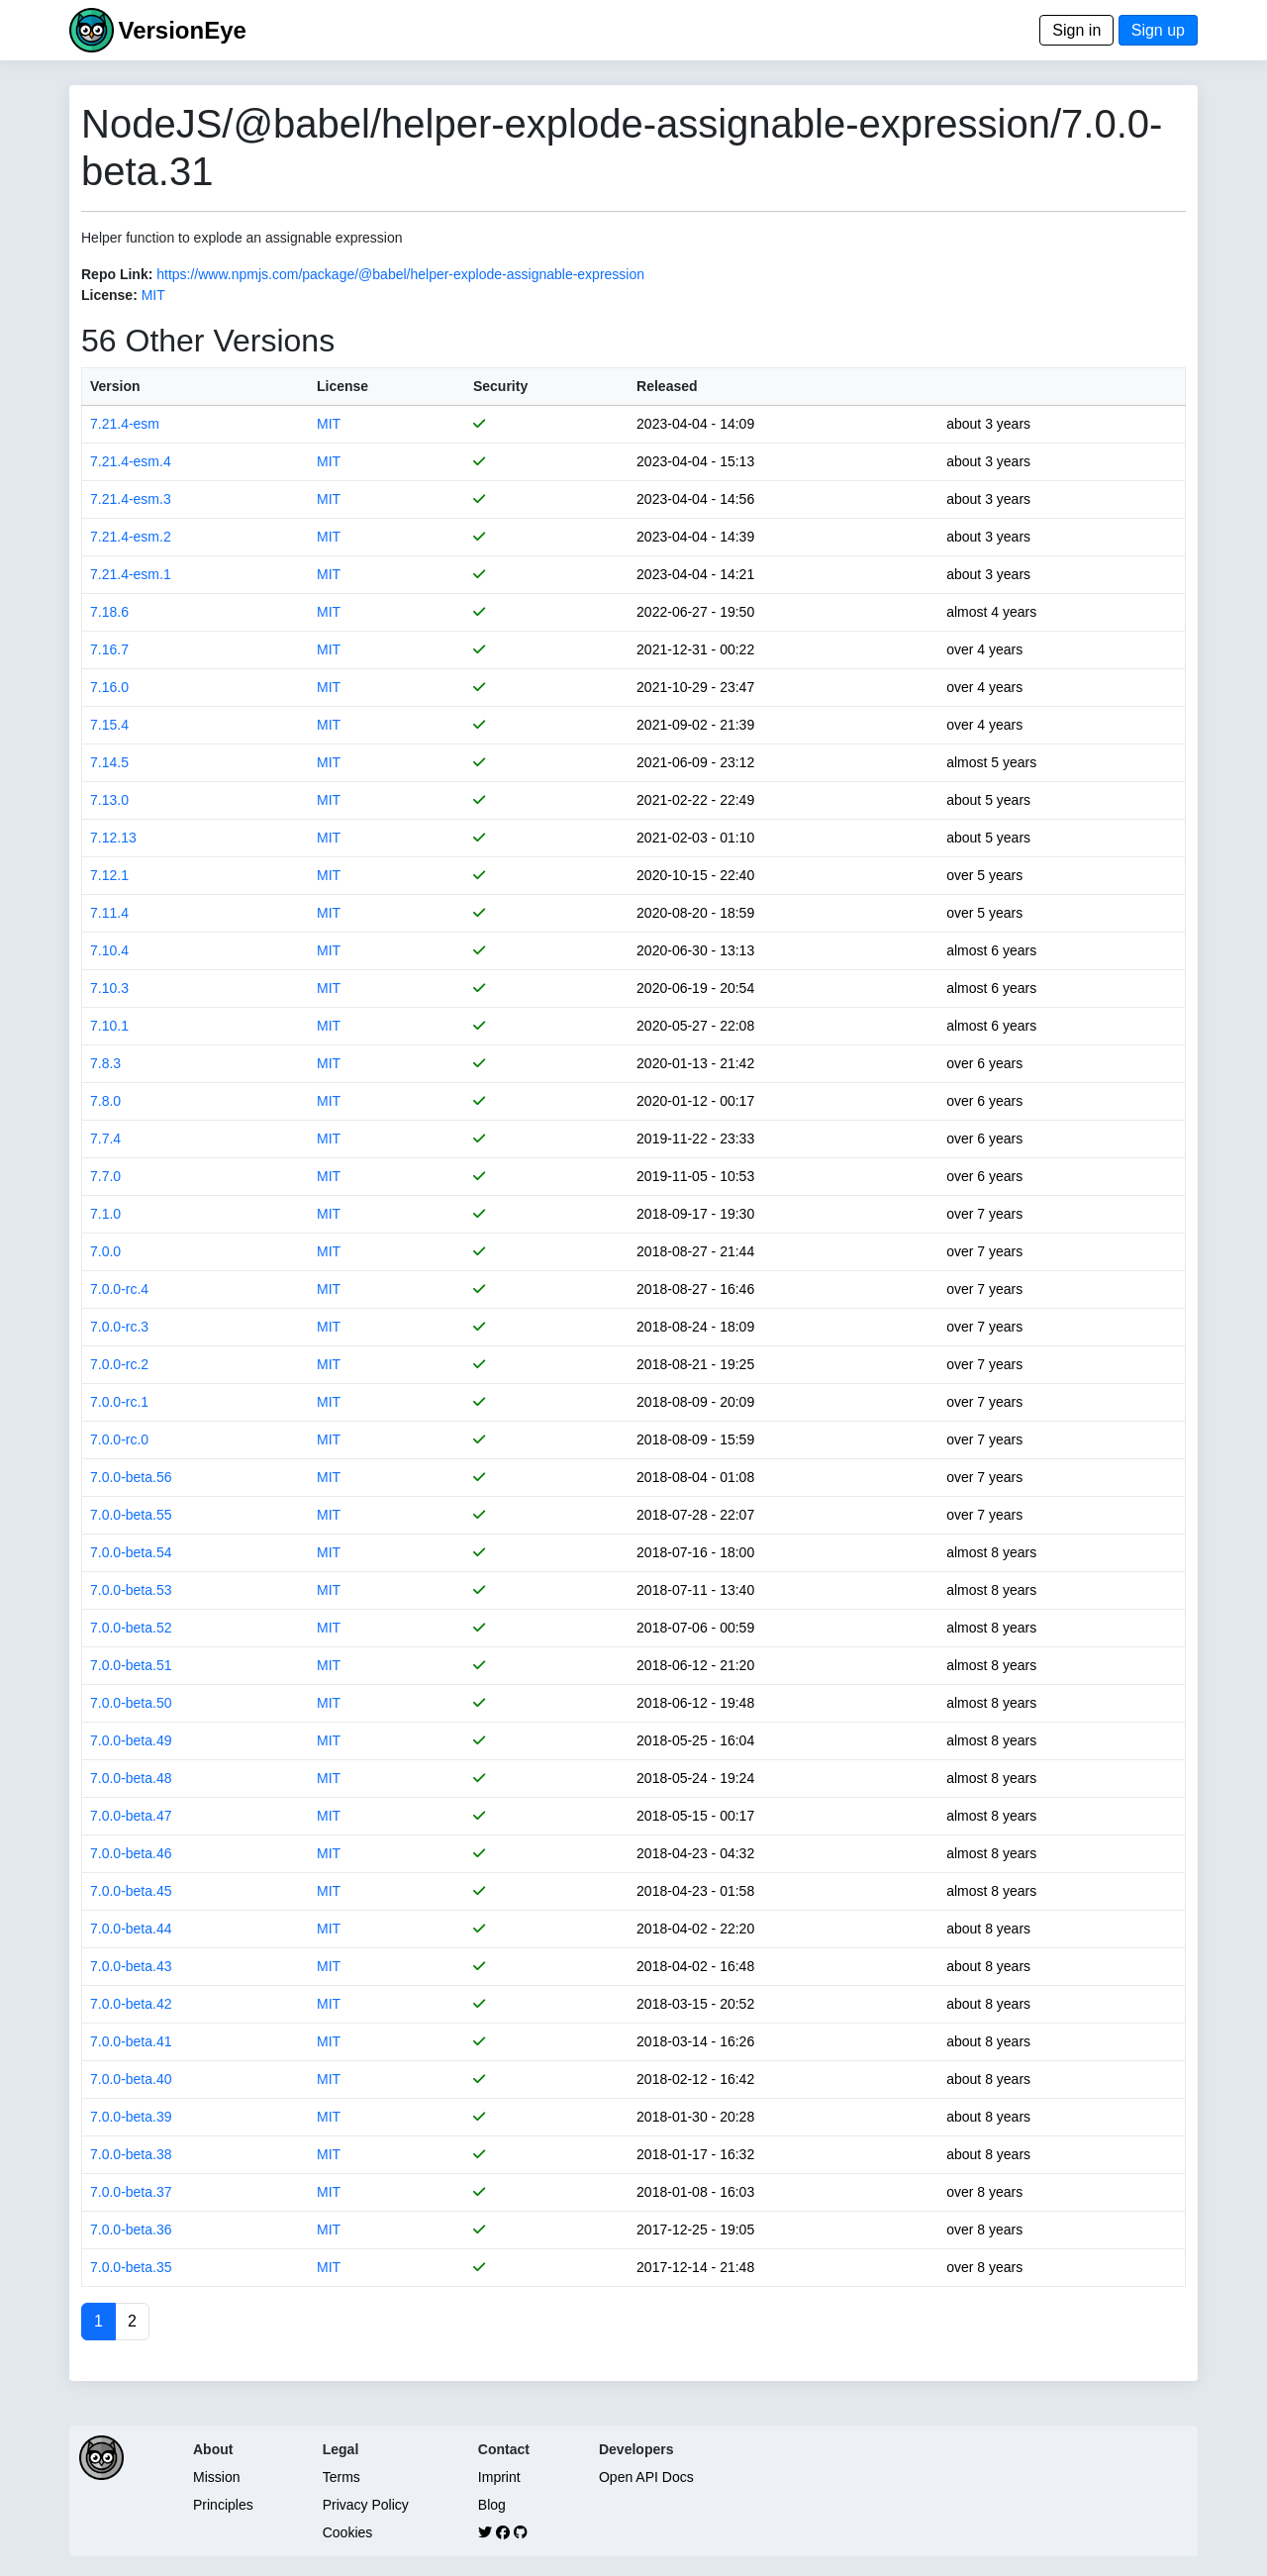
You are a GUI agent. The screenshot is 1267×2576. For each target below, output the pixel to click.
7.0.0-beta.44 (131, 1928)
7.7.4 (105, 1138)
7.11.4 (109, 913)
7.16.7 (109, 649)
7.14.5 (109, 762)
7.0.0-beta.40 (131, 2079)
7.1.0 (105, 1214)
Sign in (1076, 30)
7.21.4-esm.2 (130, 537)
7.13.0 (109, 800)
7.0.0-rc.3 (119, 1327)
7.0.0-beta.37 (131, 2192)
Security (500, 386)
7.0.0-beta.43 (131, 1966)
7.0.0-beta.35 (131, 2267)
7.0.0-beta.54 (131, 1552)
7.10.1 (109, 1026)
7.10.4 (109, 950)
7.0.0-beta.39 (131, 2117)
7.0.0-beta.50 (131, 1703)
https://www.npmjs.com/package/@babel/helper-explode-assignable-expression (400, 274)
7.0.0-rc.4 (119, 1289)
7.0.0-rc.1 (119, 1402)
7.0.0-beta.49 (131, 1740)
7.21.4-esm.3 (130, 499)
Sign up (1158, 30)
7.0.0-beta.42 (131, 2004)
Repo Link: (116, 274)
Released (666, 386)
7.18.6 (109, 612)
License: (109, 295)
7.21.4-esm (124, 424)
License (342, 386)
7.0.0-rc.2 (119, 1364)
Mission (216, 2477)
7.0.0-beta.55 (131, 1515)
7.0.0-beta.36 (131, 2229)
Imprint (499, 2477)
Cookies (348, 2532)
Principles (223, 2505)
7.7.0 (105, 1176)
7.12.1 (109, 875)
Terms (341, 2477)
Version (115, 386)
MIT (153, 295)
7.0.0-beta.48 (131, 1778)
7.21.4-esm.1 (130, 574)
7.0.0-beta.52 (131, 1627)
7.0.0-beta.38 (131, 2154)
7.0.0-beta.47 (131, 1816)
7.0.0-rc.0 (119, 1439)
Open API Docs (646, 2477)
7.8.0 (105, 1101)
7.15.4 (109, 725)
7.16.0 (109, 687)
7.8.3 (105, 1063)
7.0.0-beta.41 (131, 2041)
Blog (492, 2505)
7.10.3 (109, 988)
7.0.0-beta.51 (131, 1665)
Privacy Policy (366, 2505)
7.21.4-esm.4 (130, 461)
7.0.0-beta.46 (131, 1853)
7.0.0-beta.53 (131, 1590)
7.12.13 (113, 837)
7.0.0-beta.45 (131, 1891)
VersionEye (181, 30)
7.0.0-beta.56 (131, 1477)
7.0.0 (105, 1251)
